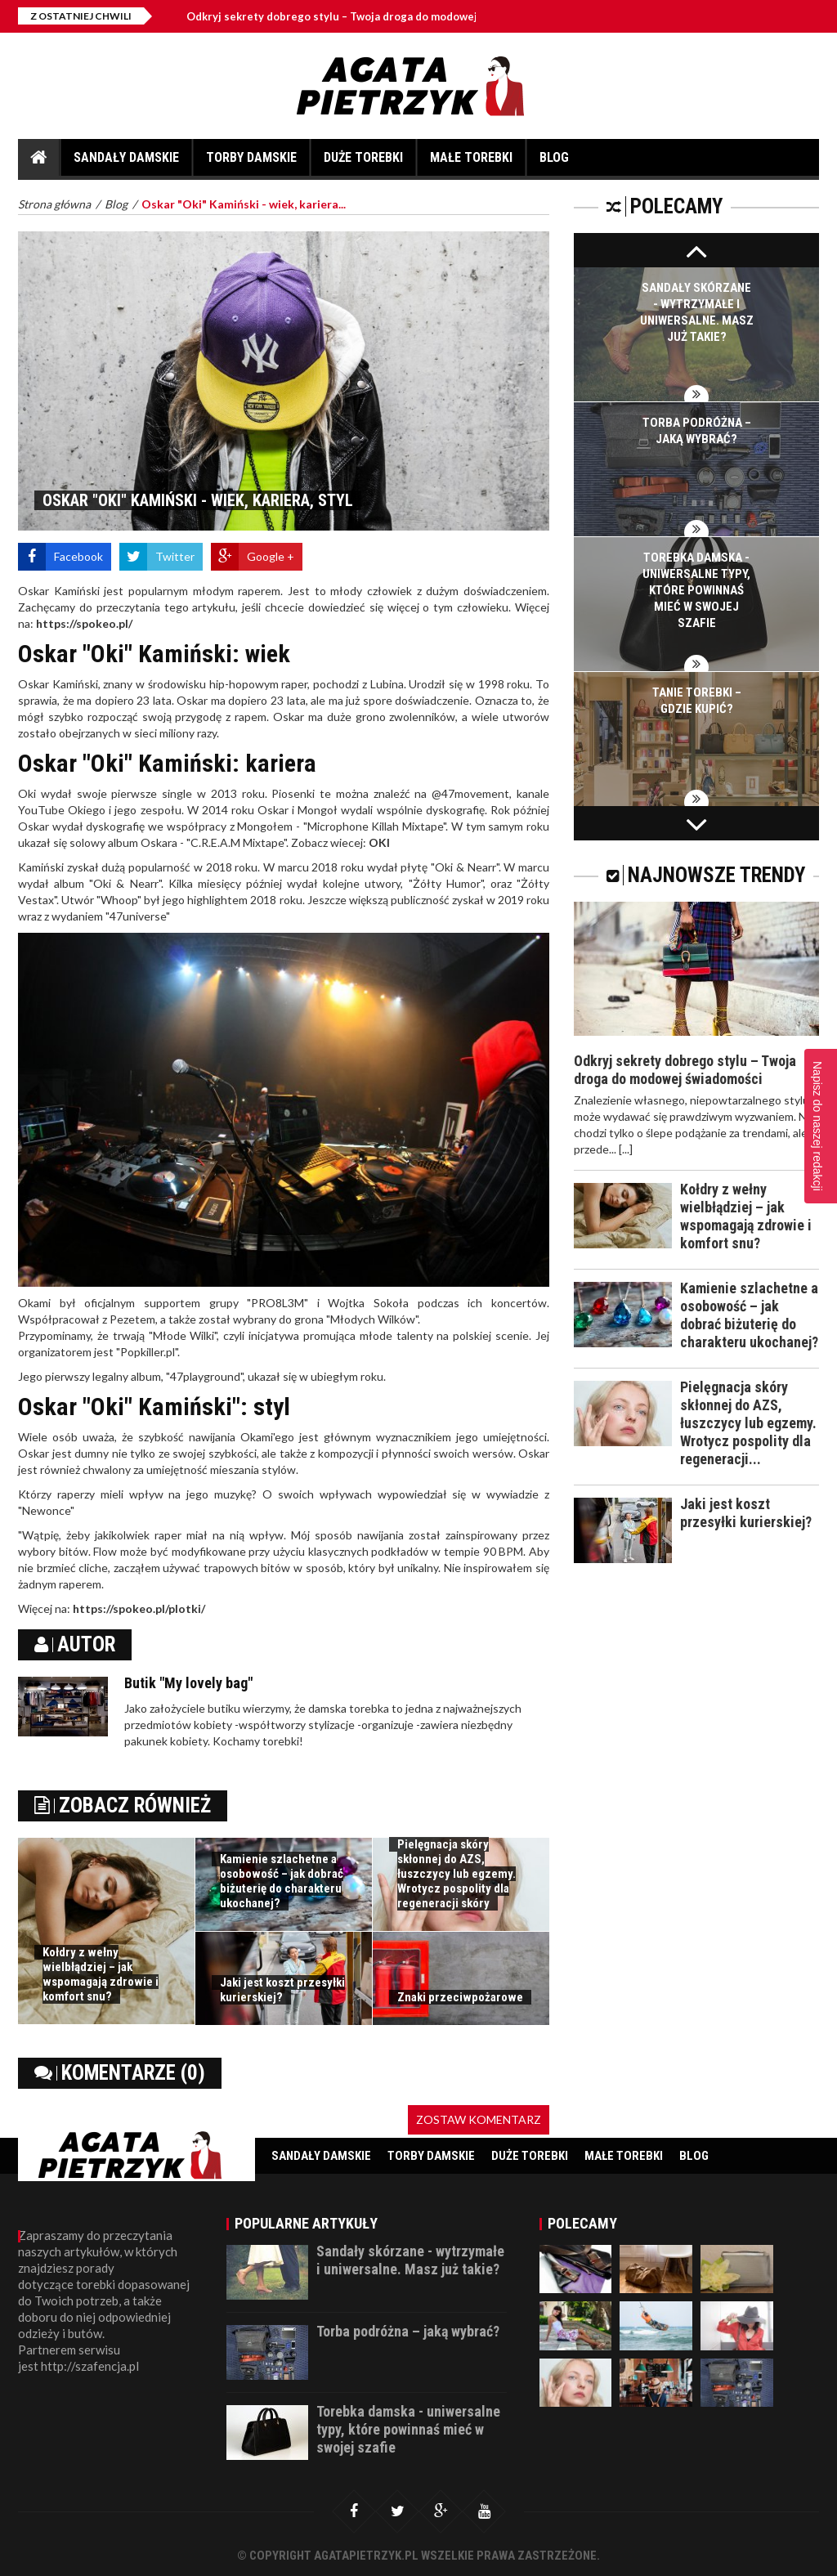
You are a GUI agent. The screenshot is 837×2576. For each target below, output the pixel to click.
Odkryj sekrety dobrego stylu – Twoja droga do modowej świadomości (376, 16)
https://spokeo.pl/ (84, 623)
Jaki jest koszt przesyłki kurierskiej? (282, 1990)
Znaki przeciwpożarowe (460, 1997)
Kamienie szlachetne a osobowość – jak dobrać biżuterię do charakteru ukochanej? (281, 1881)
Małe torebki (471, 163)
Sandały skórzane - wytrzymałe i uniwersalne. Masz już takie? (410, 2260)
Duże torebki (363, 163)
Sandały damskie (126, 163)
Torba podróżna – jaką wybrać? (407, 2331)
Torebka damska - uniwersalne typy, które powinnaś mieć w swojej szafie (696, 590)
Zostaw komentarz (478, 2119)
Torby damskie (251, 163)
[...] (626, 1149)
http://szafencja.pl (90, 2366)
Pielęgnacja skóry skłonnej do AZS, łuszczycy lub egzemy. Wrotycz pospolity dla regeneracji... (748, 1422)
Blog (554, 163)
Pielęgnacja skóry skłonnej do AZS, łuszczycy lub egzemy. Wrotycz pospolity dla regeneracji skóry (456, 1874)
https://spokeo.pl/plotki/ (139, 1608)
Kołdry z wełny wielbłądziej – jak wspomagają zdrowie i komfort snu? (101, 1974)
